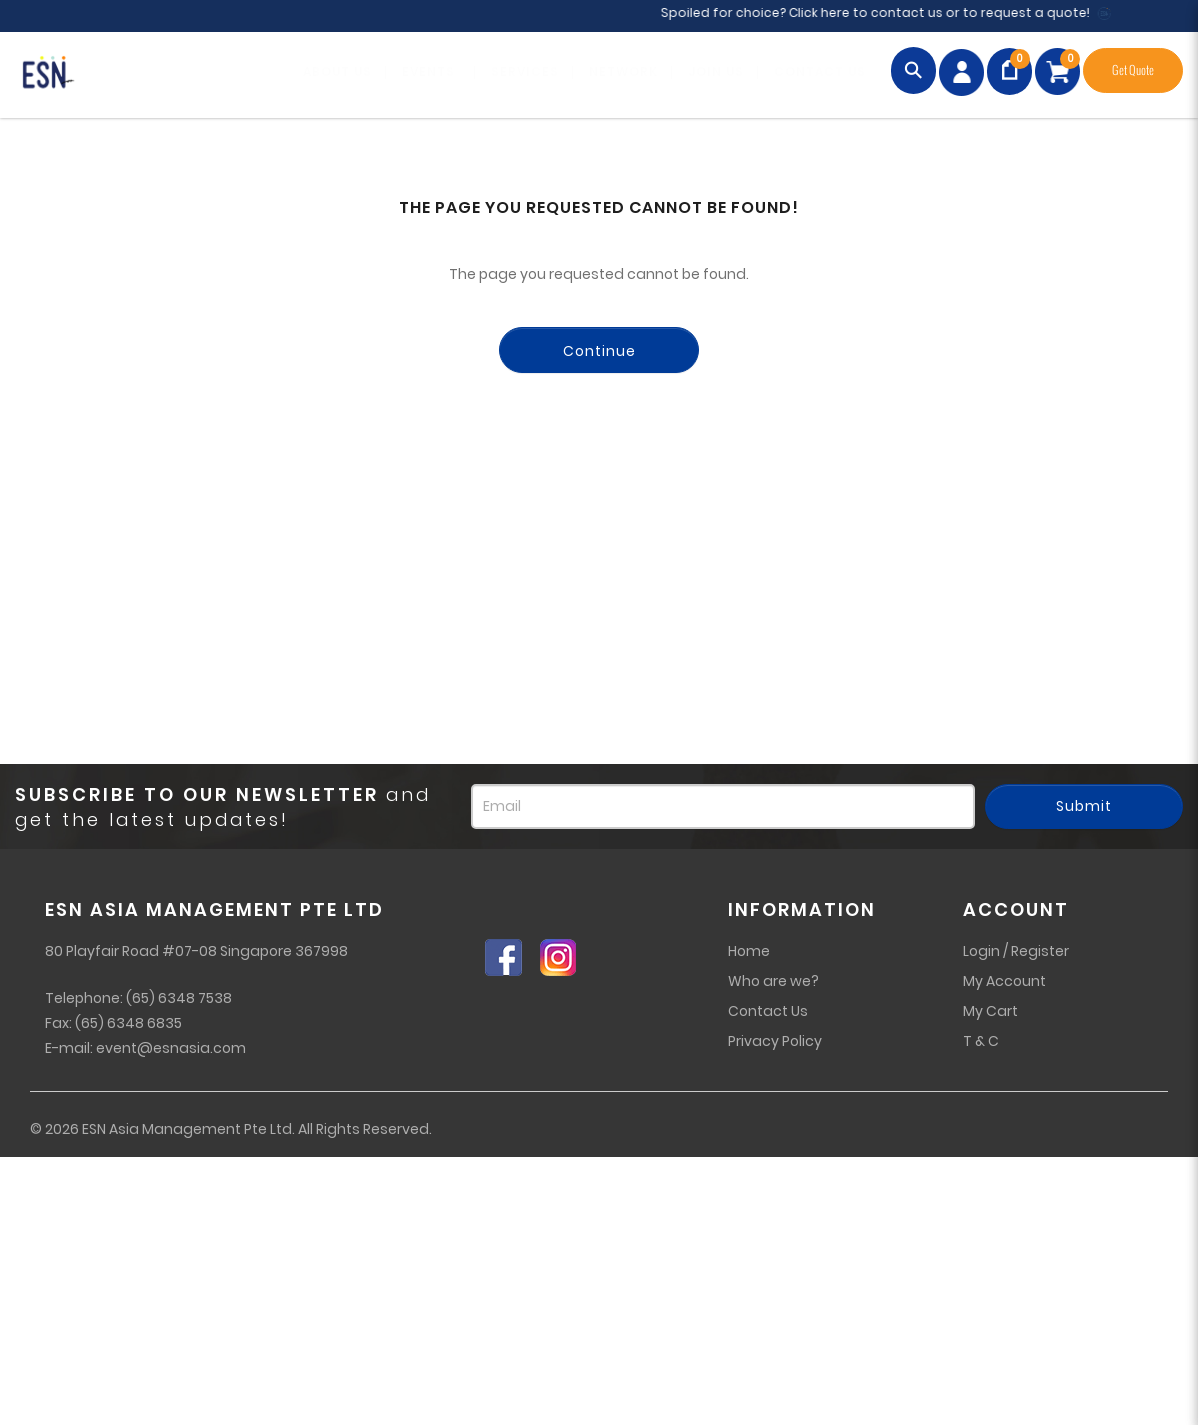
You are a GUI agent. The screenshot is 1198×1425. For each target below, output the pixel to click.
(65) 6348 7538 (179, 998)
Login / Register (1016, 951)
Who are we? (773, 981)
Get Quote (1133, 70)
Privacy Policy (775, 1041)
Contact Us (768, 1011)
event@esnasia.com (171, 1048)
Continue (599, 351)
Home (749, 951)
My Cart (990, 1011)
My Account (1004, 981)
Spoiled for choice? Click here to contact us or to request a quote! (886, 12)
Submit (1084, 806)
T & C (981, 1041)
